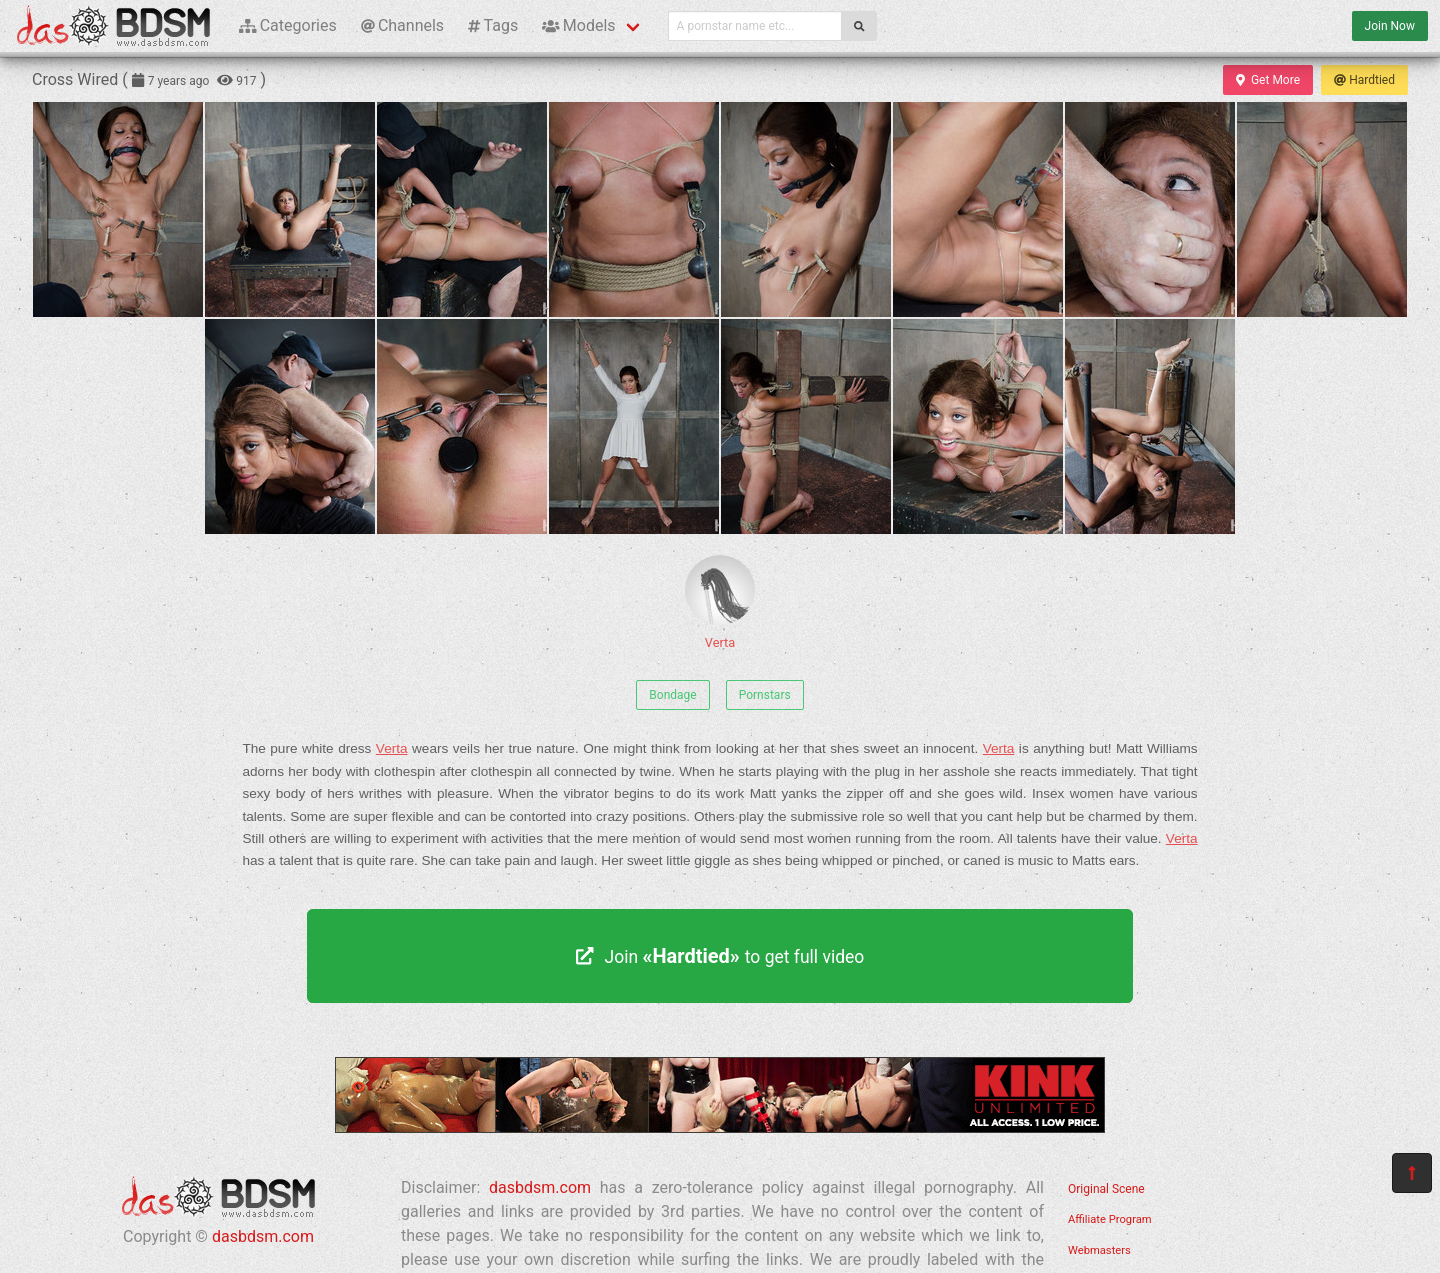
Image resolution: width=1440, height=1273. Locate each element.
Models (578, 25)
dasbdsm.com (263, 1236)
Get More (1268, 80)
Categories (288, 25)
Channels (402, 25)
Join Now (1390, 26)
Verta (720, 602)
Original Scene (1106, 1189)
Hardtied (1364, 80)
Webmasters (1099, 1250)
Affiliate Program (1110, 1219)
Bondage (672, 695)
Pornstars (765, 695)
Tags (493, 25)
